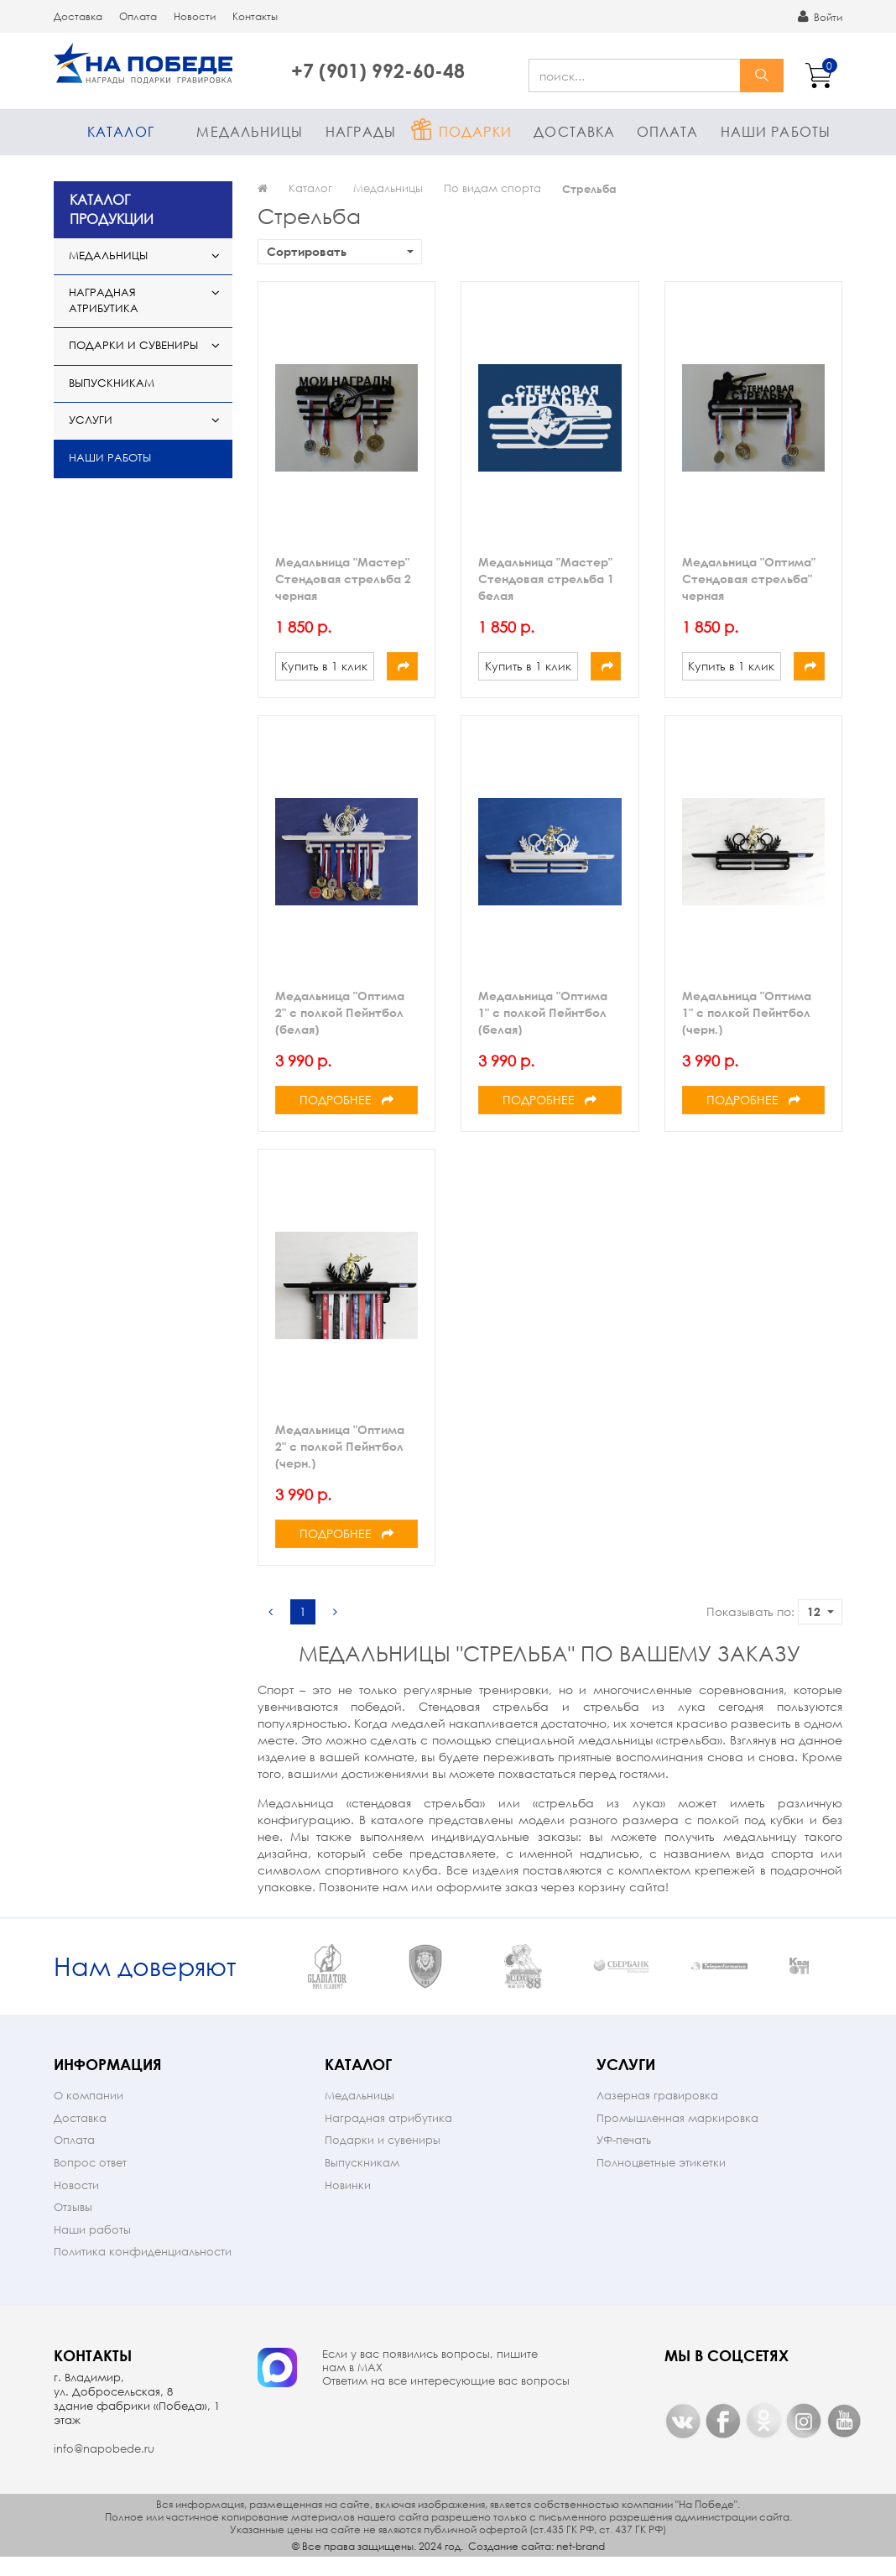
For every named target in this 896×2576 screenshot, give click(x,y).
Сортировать (340, 251)
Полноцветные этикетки (661, 2180)
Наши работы (776, 131)
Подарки (475, 131)
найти (762, 75)
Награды (361, 131)
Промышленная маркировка (677, 2136)
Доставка (78, 16)
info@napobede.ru (104, 2466)
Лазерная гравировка (657, 2113)
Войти (820, 16)
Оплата (138, 16)
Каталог (120, 131)
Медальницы (249, 131)
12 (820, 1611)
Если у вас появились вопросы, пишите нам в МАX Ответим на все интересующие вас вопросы (446, 2385)
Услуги (90, 420)
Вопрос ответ (90, 2180)
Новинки (348, 2203)
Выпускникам (111, 383)
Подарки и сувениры (133, 345)
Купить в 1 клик (324, 666)
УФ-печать (623, 2158)
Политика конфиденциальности (143, 2269)
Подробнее (346, 1100)
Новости (195, 16)
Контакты (255, 16)
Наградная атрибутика (103, 300)
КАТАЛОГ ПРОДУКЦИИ (112, 208)
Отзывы (73, 2225)
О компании (88, 2113)
